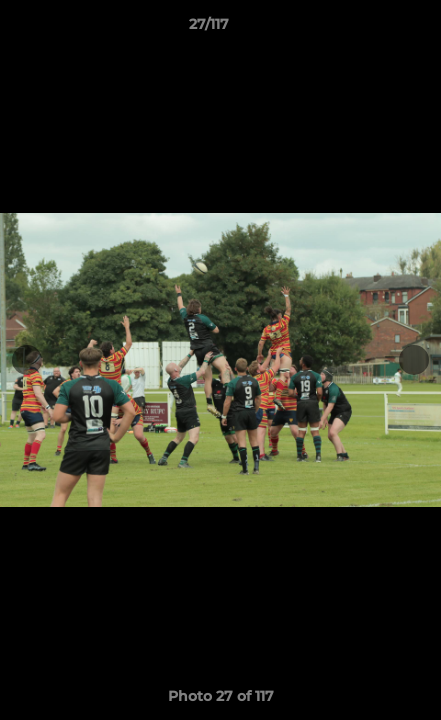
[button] (369, 29)
